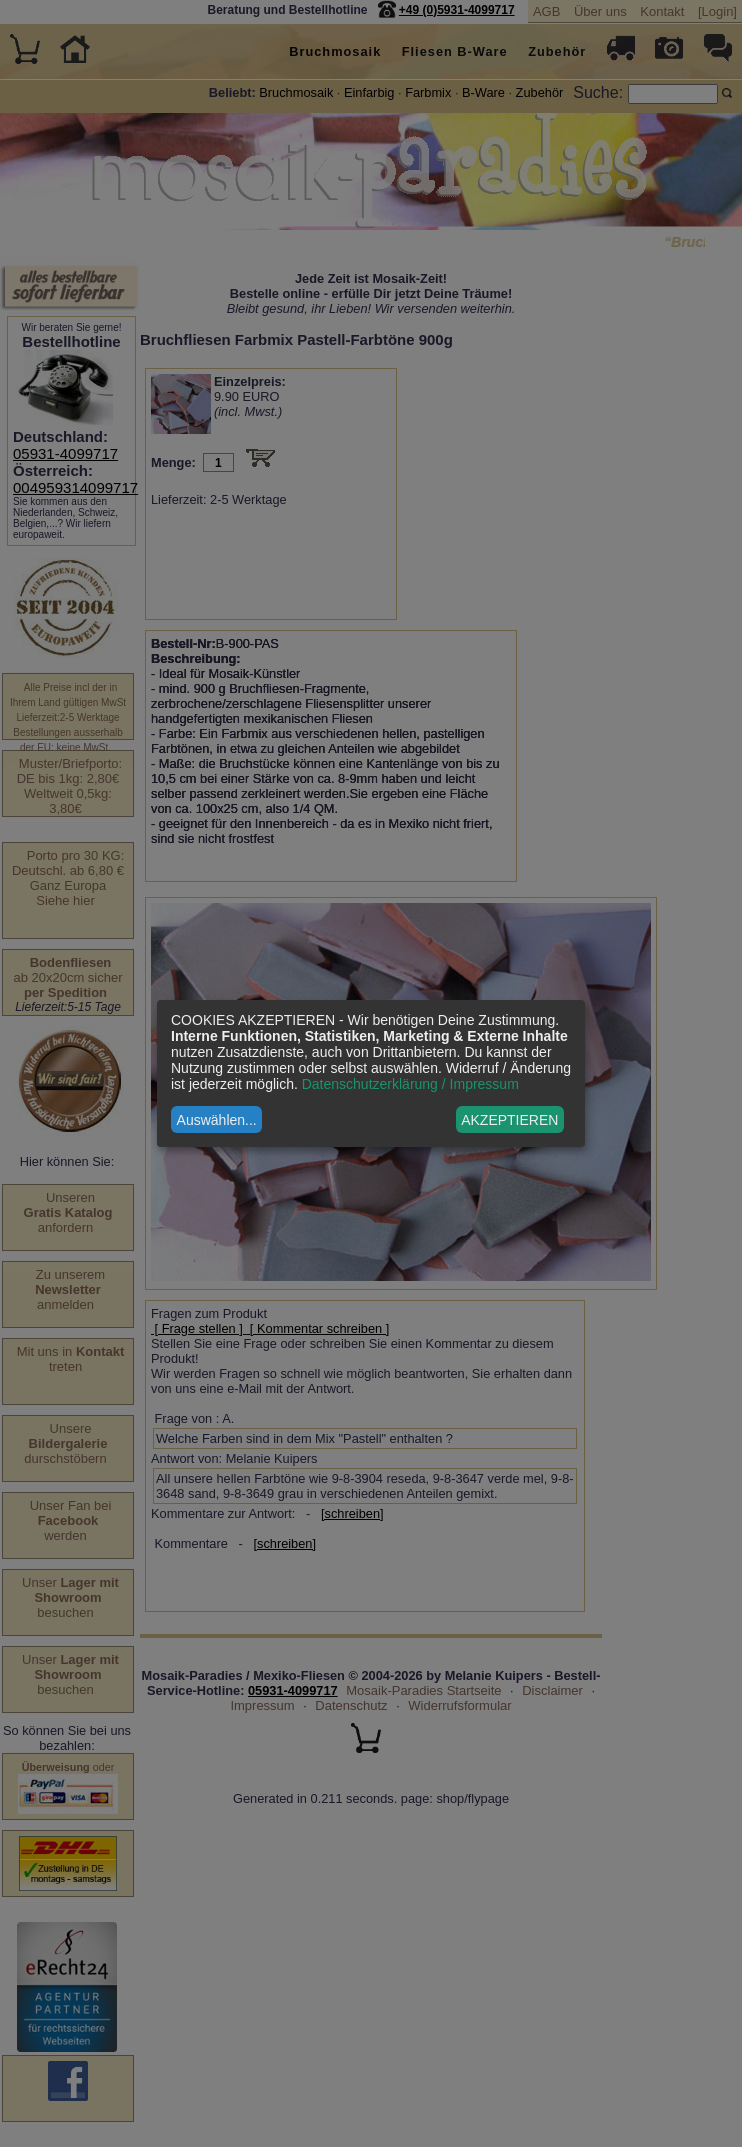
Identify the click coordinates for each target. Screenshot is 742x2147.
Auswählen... (217, 1120)
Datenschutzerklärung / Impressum (410, 1084)
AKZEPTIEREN (509, 1120)
